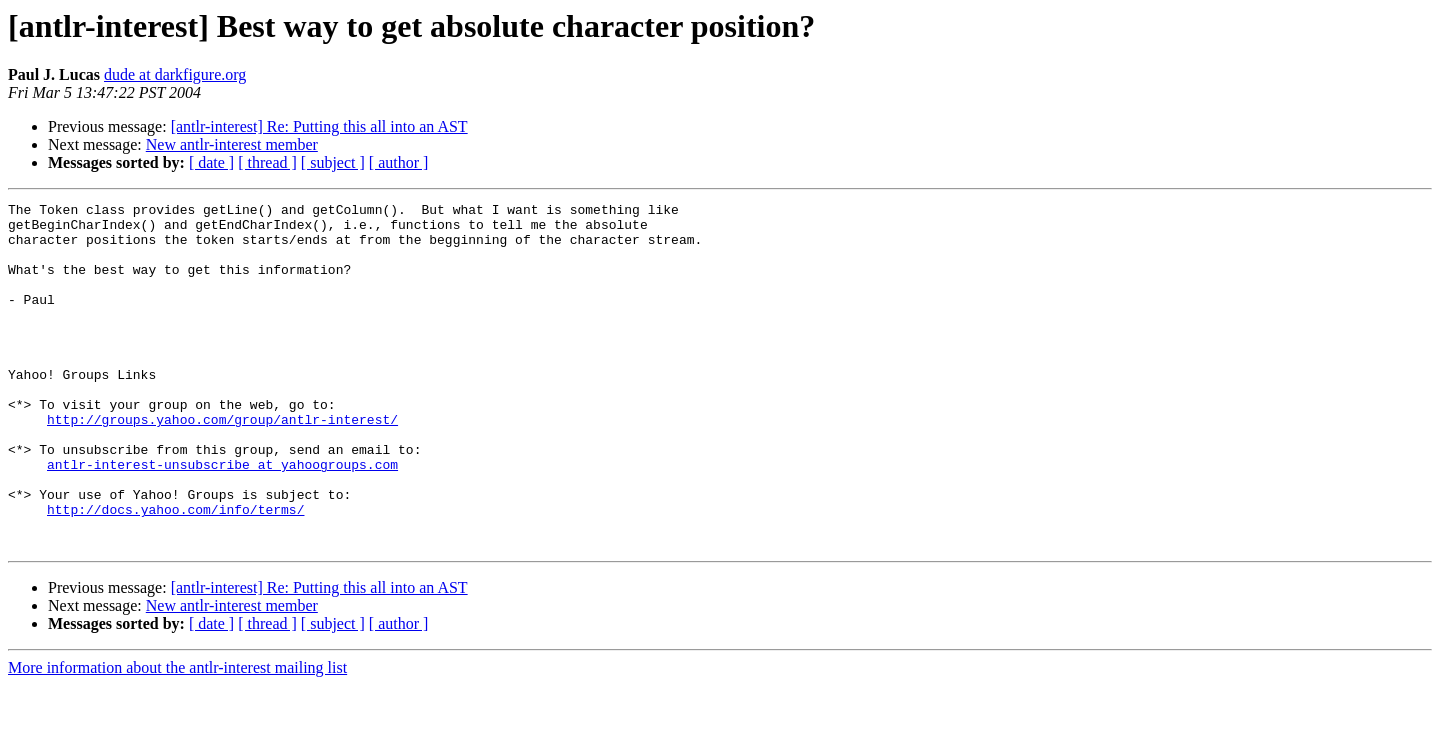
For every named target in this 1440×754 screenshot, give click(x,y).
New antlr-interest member (232, 144)
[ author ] (399, 162)
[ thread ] (267, 162)
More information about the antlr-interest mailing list (177, 736)
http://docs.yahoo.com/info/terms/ (175, 572)
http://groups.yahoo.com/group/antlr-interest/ (222, 464)
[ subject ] (333, 162)
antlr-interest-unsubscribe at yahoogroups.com (222, 518)
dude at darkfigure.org (175, 74)
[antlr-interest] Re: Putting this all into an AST (319, 126)
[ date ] (211, 162)
